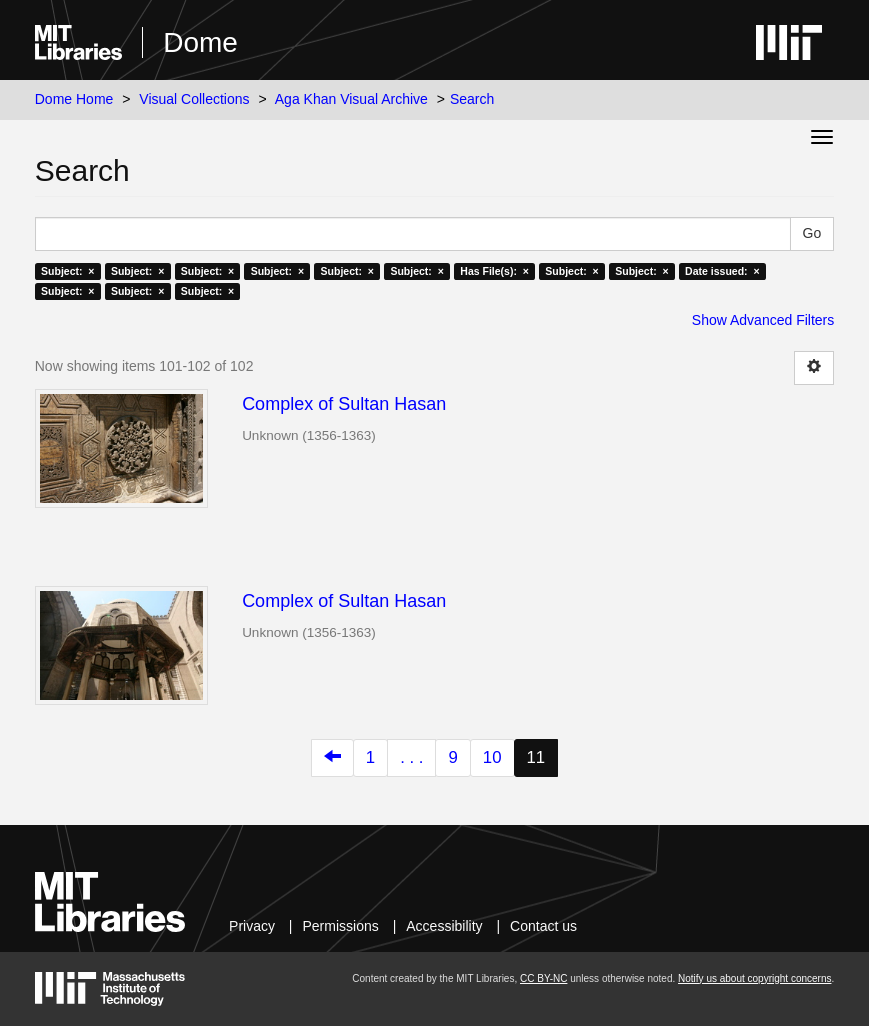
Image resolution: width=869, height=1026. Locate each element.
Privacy (252, 926)
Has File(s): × (494, 271)
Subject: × (67, 271)
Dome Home (74, 99)
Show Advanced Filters (763, 320)
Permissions (341, 926)
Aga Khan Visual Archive (351, 99)
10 (492, 757)
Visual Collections (194, 99)
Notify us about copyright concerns (754, 978)
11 (536, 757)
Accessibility (444, 926)
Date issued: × (722, 271)
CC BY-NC (543, 978)
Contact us (543, 926)
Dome (200, 42)
